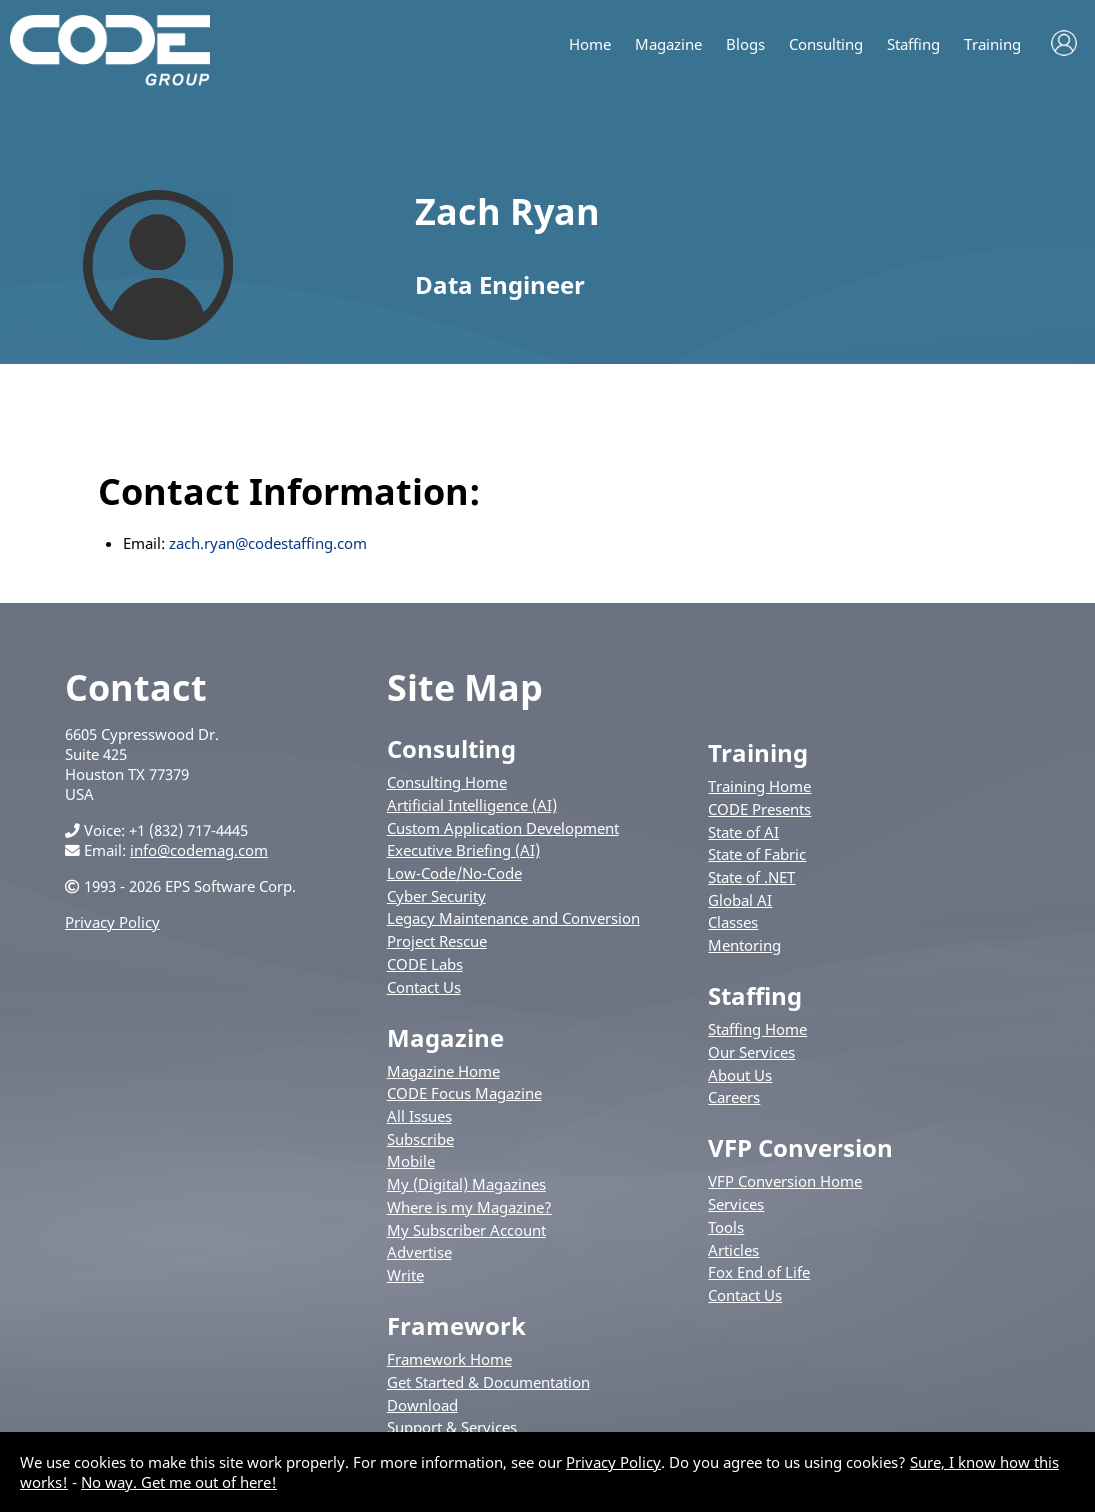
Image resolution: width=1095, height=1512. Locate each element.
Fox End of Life (759, 1272)
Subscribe (420, 1139)
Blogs (745, 44)
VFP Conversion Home (785, 1181)
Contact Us (424, 987)
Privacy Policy (112, 922)
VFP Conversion (800, 1147)
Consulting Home (447, 782)
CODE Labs (425, 964)
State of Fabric (757, 854)
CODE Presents (759, 809)
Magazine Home (443, 1071)
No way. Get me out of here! (179, 1482)
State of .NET (751, 877)
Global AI (740, 900)
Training (992, 44)
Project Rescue (437, 941)
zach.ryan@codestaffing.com (268, 543)
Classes (733, 922)
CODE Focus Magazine (464, 1093)
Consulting (826, 44)
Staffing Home (757, 1029)
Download (422, 1405)
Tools (726, 1227)
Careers (734, 1097)
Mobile (411, 1161)
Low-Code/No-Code (454, 873)
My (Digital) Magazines (466, 1184)
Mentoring (744, 945)
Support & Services (452, 1427)
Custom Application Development (503, 828)
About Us (740, 1075)
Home (590, 44)
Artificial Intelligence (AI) (472, 805)
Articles (733, 1250)
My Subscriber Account (466, 1230)
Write (405, 1275)
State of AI (743, 832)
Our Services (751, 1052)
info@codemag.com (199, 850)
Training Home (759, 786)
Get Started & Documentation (488, 1382)
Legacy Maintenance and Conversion (513, 918)
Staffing (913, 44)
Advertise (419, 1252)
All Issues (419, 1116)
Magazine (668, 44)
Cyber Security (436, 896)
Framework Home (449, 1359)
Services (736, 1204)
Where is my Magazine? (469, 1207)
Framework (456, 1325)
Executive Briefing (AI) (463, 850)
